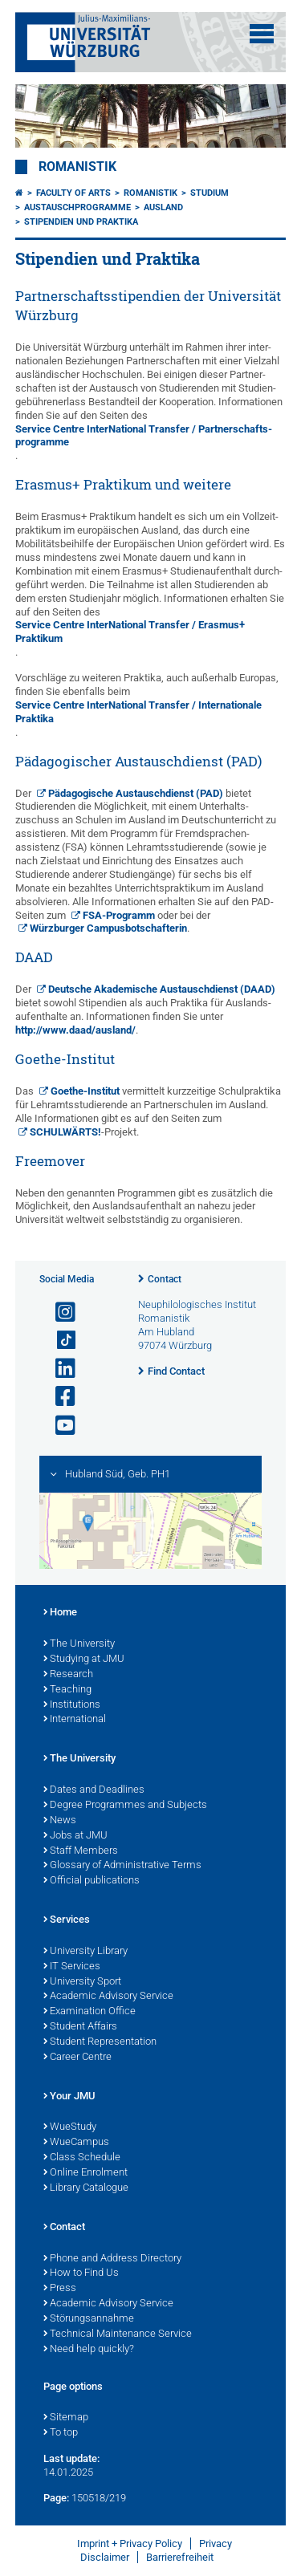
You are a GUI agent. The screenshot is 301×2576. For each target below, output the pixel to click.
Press (59, 2288)
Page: (56, 2498)
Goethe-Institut (85, 1091)
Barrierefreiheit (180, 2557)
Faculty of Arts (73, 193)
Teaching (67, 1690)
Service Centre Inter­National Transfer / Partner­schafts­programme (143, 436)
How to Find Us (81, 2273)
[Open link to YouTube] (58, 1426)
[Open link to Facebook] (58, 1397)
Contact (164, 1279)
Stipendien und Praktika (81, 222)
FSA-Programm (119, 915)
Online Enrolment (85, 2173)
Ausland (163, 207)
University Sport (82, 1982)
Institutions (71, 1705)
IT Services (71, 1967)
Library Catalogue (85, 2188)
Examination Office (89, 2012)
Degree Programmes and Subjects (125, 1805)
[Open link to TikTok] (58, 1341)
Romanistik (77, 167)
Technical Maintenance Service (117, 2334)
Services (66, 1920)
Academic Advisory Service (108, 1996)
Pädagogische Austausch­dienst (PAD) (135, 793)
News (59, 1821)
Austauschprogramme (77, 207)
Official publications (91, 1881)
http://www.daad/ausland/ (75, 1030)
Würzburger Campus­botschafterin (108, 928)
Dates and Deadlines (93, 1790)
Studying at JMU (83, 1659)
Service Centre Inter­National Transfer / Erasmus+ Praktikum (130, 631)
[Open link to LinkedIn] (58, 1369)
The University (79, 1644)
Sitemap (65, 2418)
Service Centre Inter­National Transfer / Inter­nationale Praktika (138, 712)
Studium (209, 193)
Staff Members (80, 1851)
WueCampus (76, 2142)
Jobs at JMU (75, 1836)
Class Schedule (81, 2158)
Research (68, 1675)
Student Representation (100, 2042)
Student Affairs (80, 2027)
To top (60, 2433)
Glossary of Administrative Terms (122, 1866)
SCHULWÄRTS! (65, 1132)
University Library (85, 1951)
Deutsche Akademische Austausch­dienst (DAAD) (161, 989)
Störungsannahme (88, 2319)
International (74, 1720)
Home (60, 1613)
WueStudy (69, 2127)
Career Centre (77, 2057)
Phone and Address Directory (112, 2259)
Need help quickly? (88, 2349)
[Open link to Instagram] (58, 1312)
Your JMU (69, 2097)
